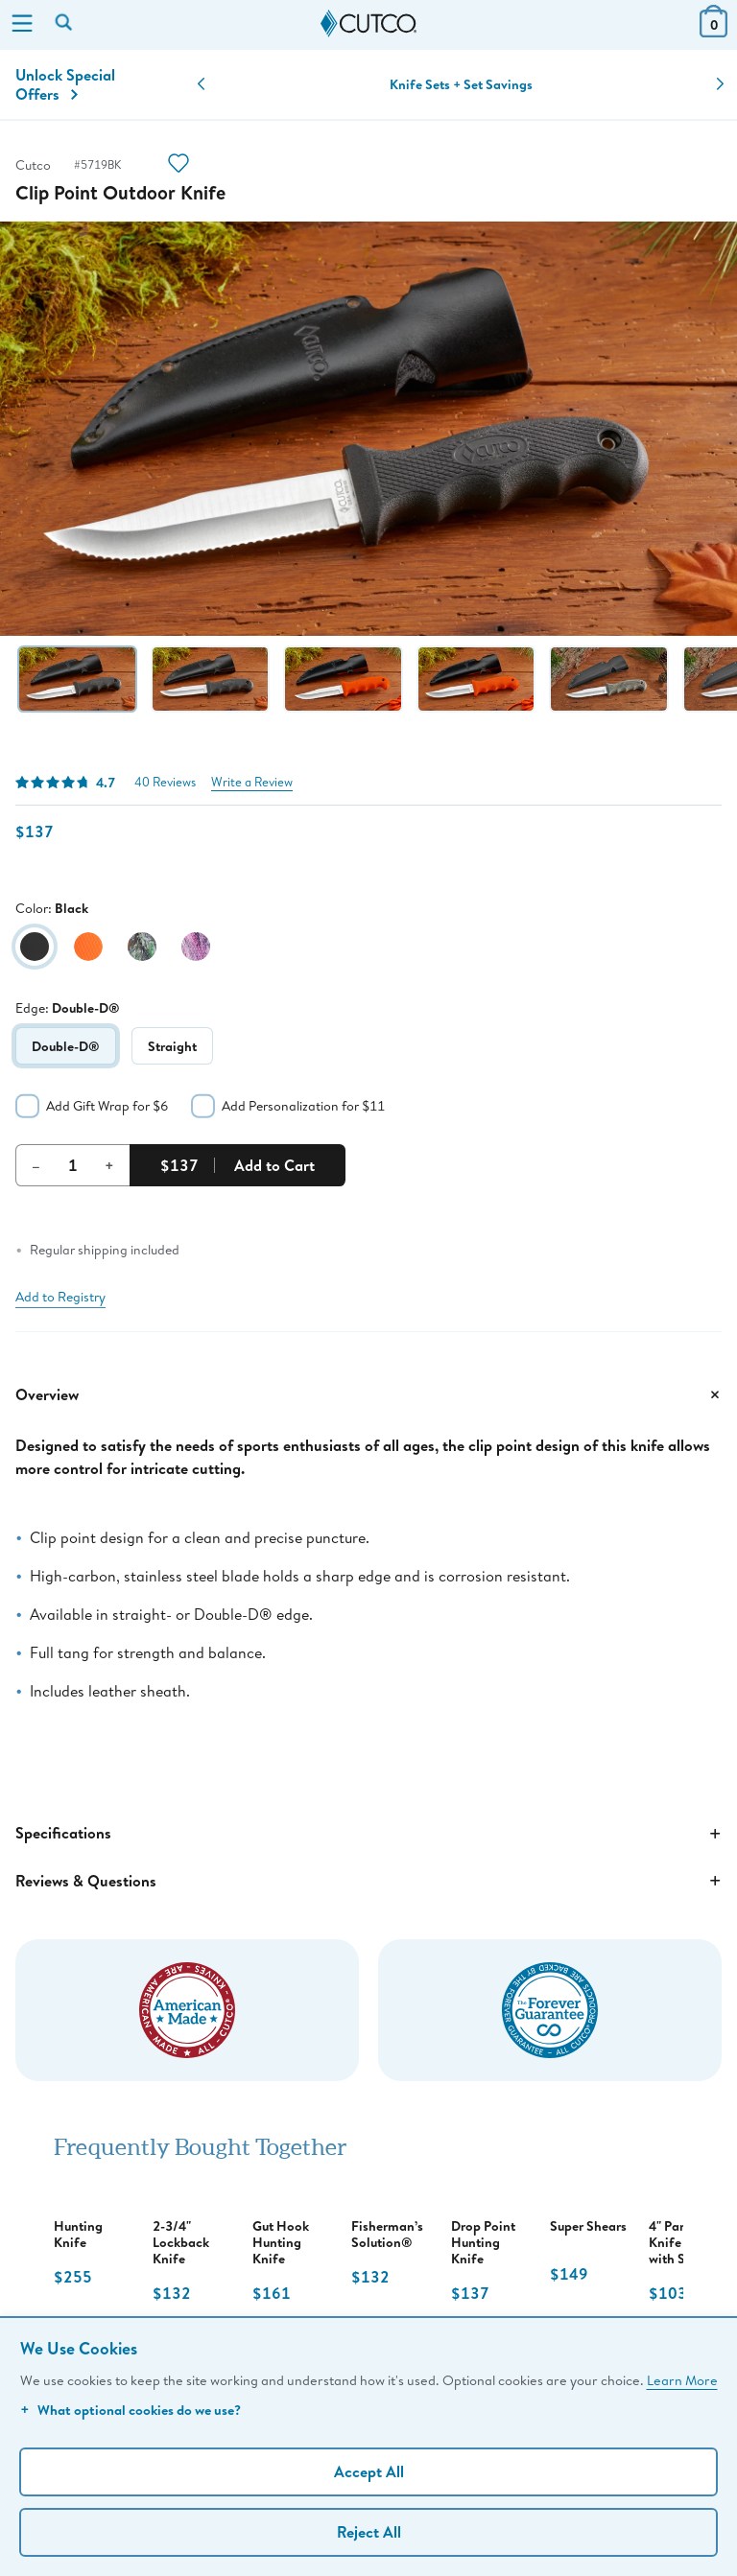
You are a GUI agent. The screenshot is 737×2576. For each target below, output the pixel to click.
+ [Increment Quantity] (109, 1165)
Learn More (682, 2380)
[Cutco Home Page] (368, 24)
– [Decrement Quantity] (36, 1165)
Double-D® (66, 1046)
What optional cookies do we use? (130, 2410)
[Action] (178, 165)
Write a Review (252, 782)
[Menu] (22, 25)
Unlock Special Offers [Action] (65, 84)
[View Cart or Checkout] (713, 31)
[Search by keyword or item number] (65, 24)
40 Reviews (165, 782)
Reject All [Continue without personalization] (369, 2531)
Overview (368, 1394)
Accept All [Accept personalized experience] (369, 2471)
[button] (201, 84)
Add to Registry (60, 1296)
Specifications (368, 1833)
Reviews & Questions (368, 1880)
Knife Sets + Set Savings (461, 84)
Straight (172, 1046)
